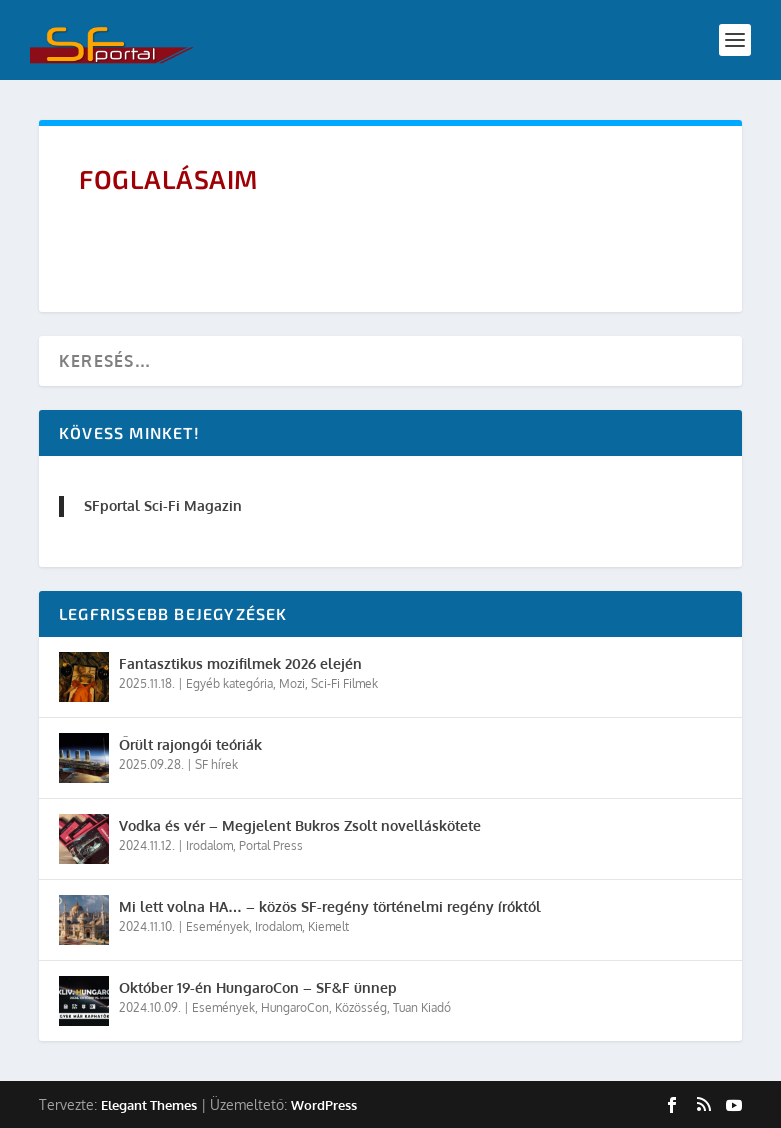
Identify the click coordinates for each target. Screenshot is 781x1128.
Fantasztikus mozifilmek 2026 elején (240, 663)
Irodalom (209, 845)
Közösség (361, 1007)
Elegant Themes (149, 1105)
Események (217, 926)
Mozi (292, 683)
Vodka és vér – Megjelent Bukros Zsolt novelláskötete (300, 825)
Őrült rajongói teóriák (190, 744)
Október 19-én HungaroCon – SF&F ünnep (258, 987)
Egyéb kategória (229, 683)
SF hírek (216, 764)
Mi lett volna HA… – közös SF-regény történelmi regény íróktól (330, 906)
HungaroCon (295, 1007)
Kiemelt (328, 926)
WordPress (324, 1105)
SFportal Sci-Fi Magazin (163, 505)
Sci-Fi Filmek (344, 683)
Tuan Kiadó (422, 1007)
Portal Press (271, 845)
